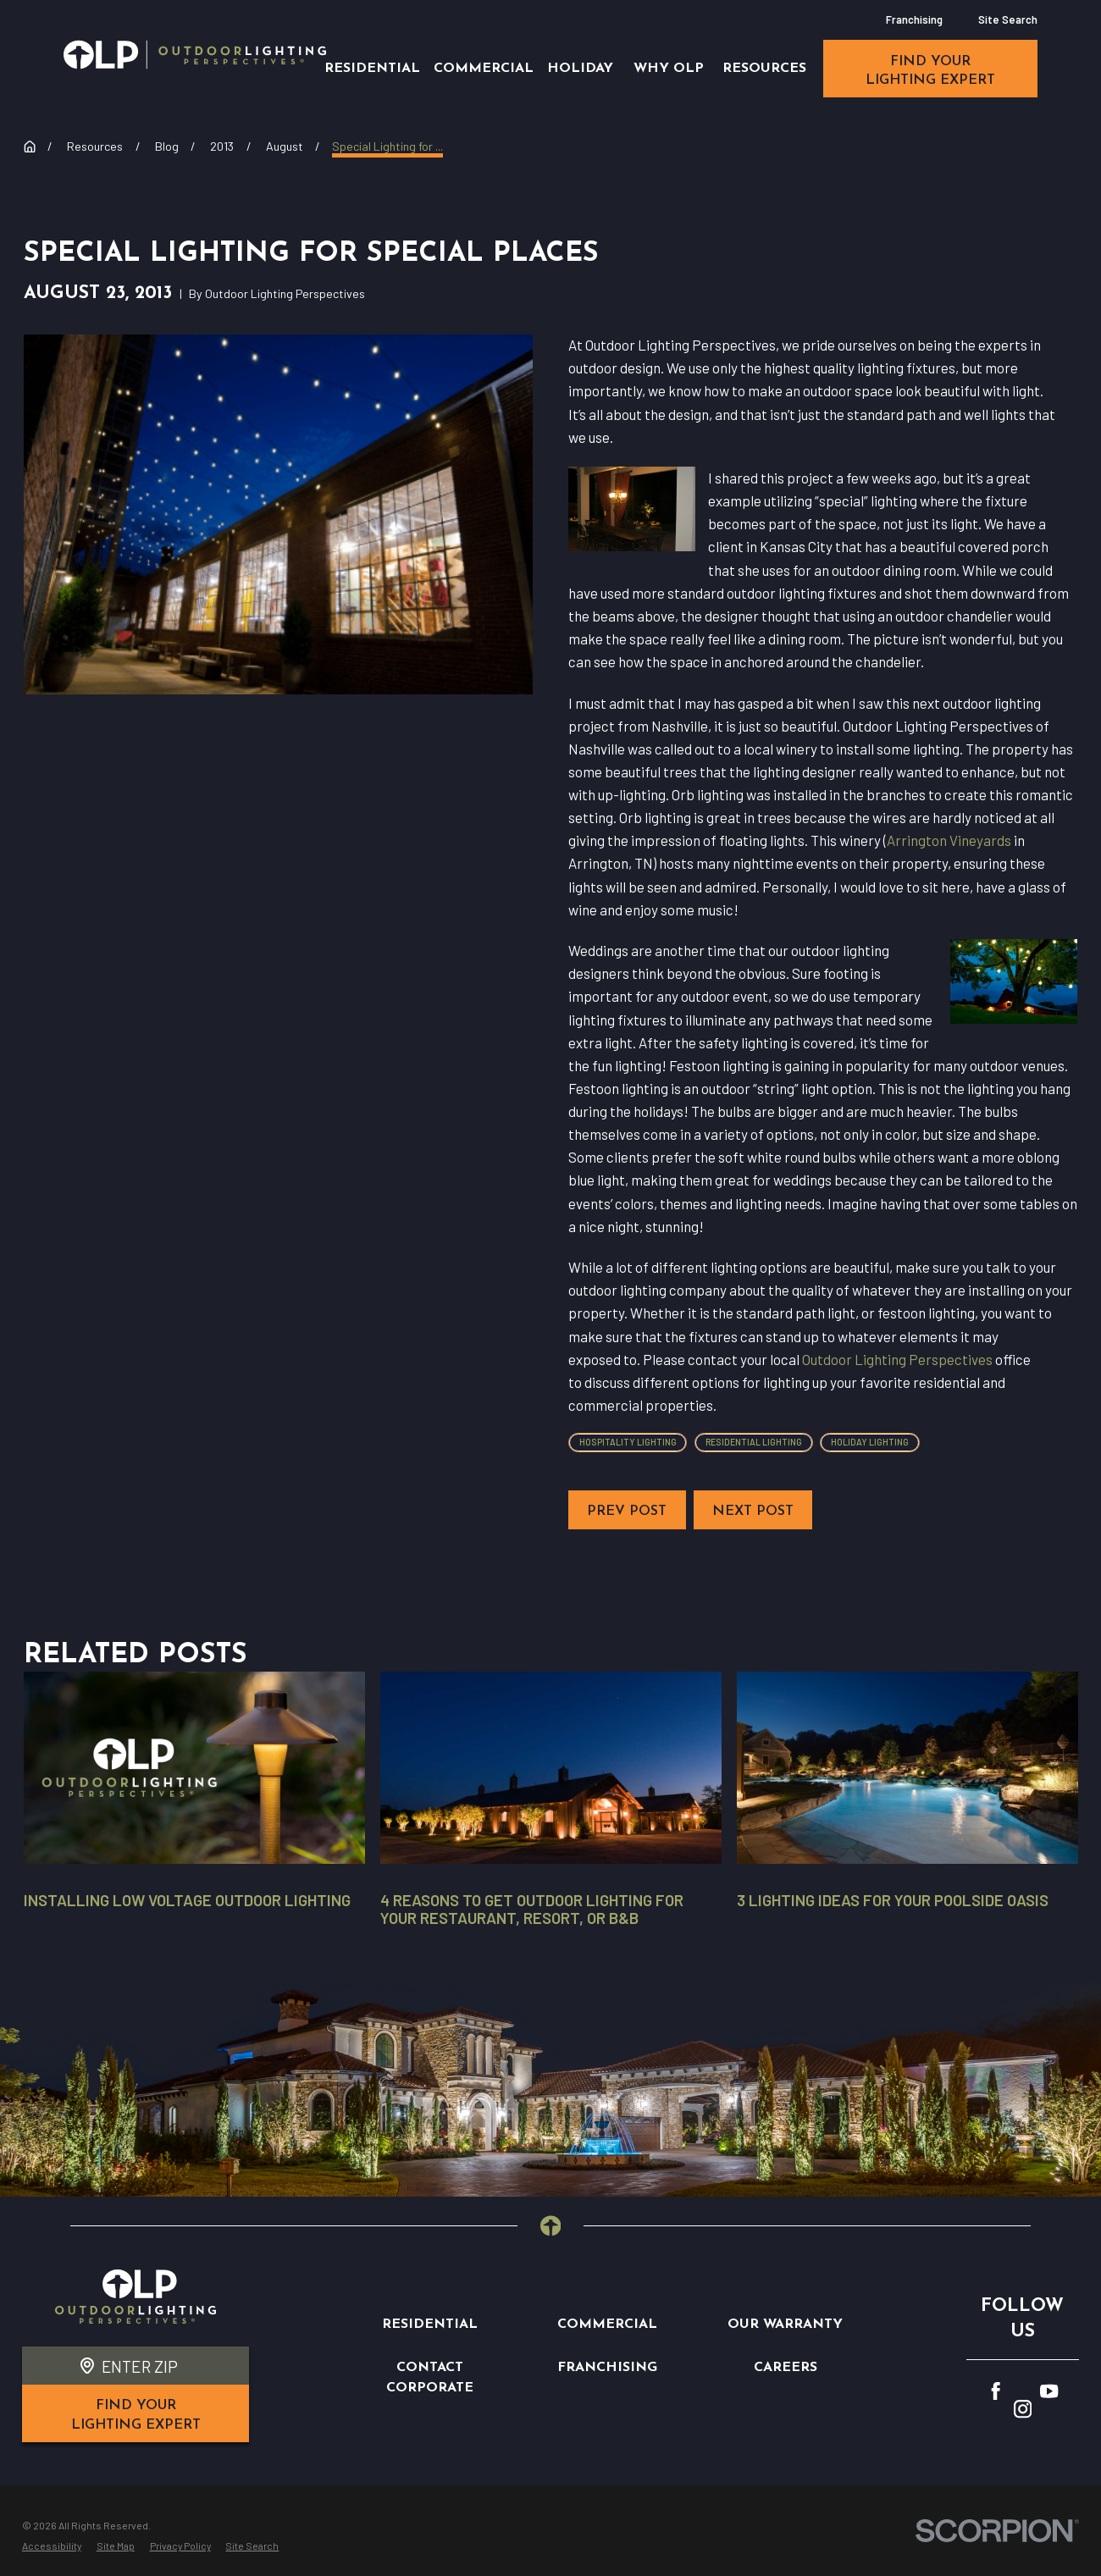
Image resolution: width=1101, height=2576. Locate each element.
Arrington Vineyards (949, 840)
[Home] (195, 54)
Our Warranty (785, 2324)
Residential (430, 2324)
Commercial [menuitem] (484, 68)
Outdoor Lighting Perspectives (897, 1359)
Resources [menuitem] (764, 68)
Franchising (914, 19)
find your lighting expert (930, 71)
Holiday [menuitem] (580, 68)
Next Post (753, 1511)
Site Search (1007, 19)
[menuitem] (51, 2546)
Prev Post (627, 1511)
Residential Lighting (753, 1441)
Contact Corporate (429, 2378)
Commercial (607, 2324)
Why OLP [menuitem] (668, 68)
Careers (785, 2367)
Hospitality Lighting (628, 1441)
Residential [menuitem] (372, 68)
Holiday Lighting (870, 1441)
